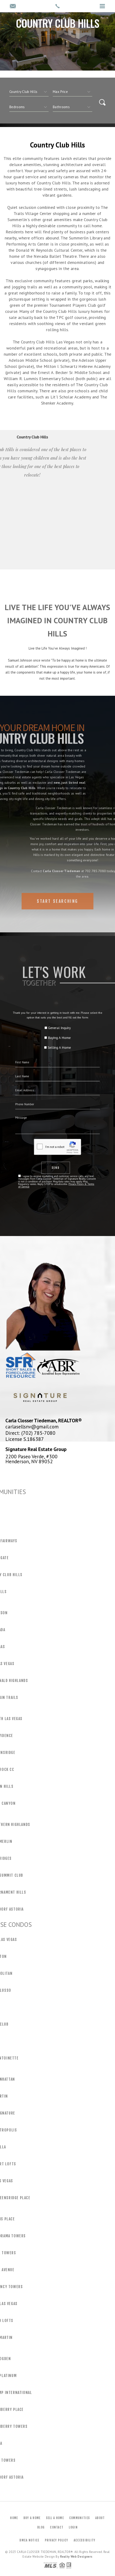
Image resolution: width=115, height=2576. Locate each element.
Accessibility (85, 2540)
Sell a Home (55, 2518)
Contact (56, 2527)
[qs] (72, 91)
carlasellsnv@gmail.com (32, 1426)
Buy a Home (32, 2518)
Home (14, 2518)
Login (73, 2527)
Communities (79, 2518)
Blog (41, 2527)
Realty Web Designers (76, 2557)
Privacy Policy (56, 2540)
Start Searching (57, 912)
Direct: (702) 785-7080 (30, 1433)
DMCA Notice (29, 2540)
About (100, 2518)
